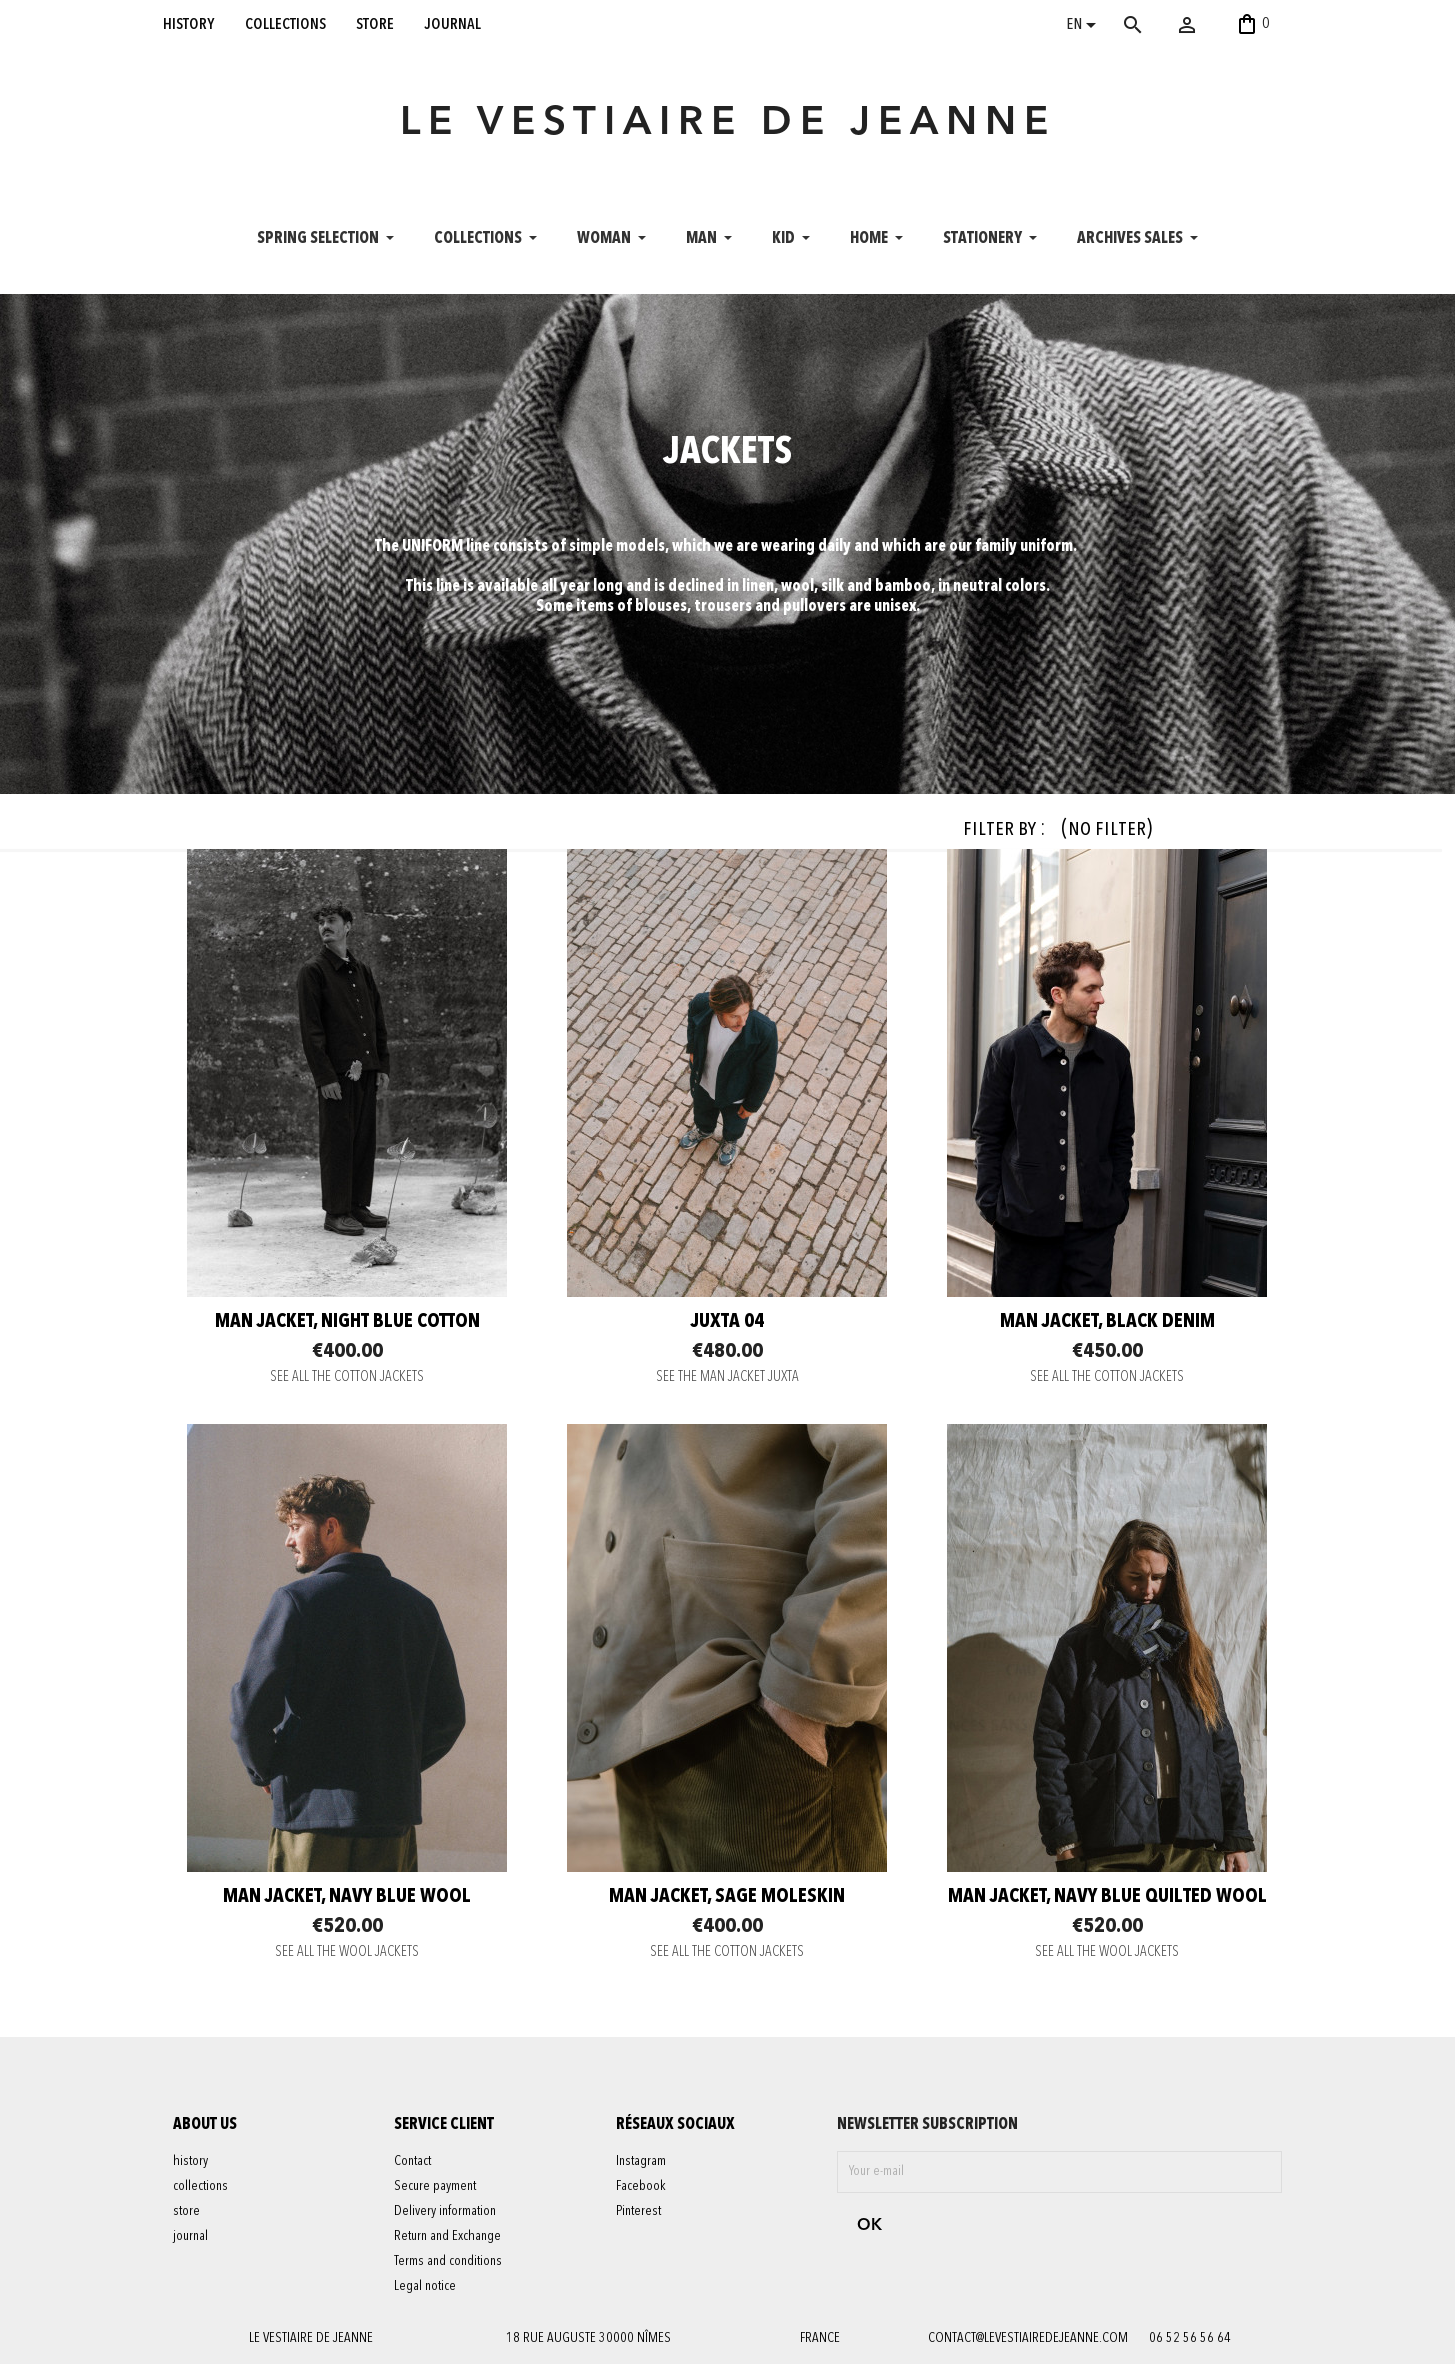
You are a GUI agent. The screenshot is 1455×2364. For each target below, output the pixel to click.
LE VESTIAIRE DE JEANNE (728, 124)
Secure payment (435, 2186)
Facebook (641, 2186)
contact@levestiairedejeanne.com (1028, 2338)
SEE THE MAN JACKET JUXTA (727, 1377)
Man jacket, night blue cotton (347, 1322)
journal (453, 24)
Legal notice (425, 2286)
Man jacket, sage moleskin (727, 1897)
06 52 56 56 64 (1190, 2338)
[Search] (1162, 25)
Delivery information (445, 2211)
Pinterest (638, 2211)
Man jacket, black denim (1107, 1322)
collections (285, 24)
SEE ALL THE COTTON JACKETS (347, 1377)
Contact (412, 2161)
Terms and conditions (448, 2261)
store (375, 24)
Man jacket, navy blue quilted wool (1107, 1897)
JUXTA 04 (727, 1322)
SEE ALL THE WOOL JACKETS (347, 1952)
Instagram (641, 2161)
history (188, 24)
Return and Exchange (447, 2236)
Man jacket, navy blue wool (347, 1897)
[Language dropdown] (1084, 27)
